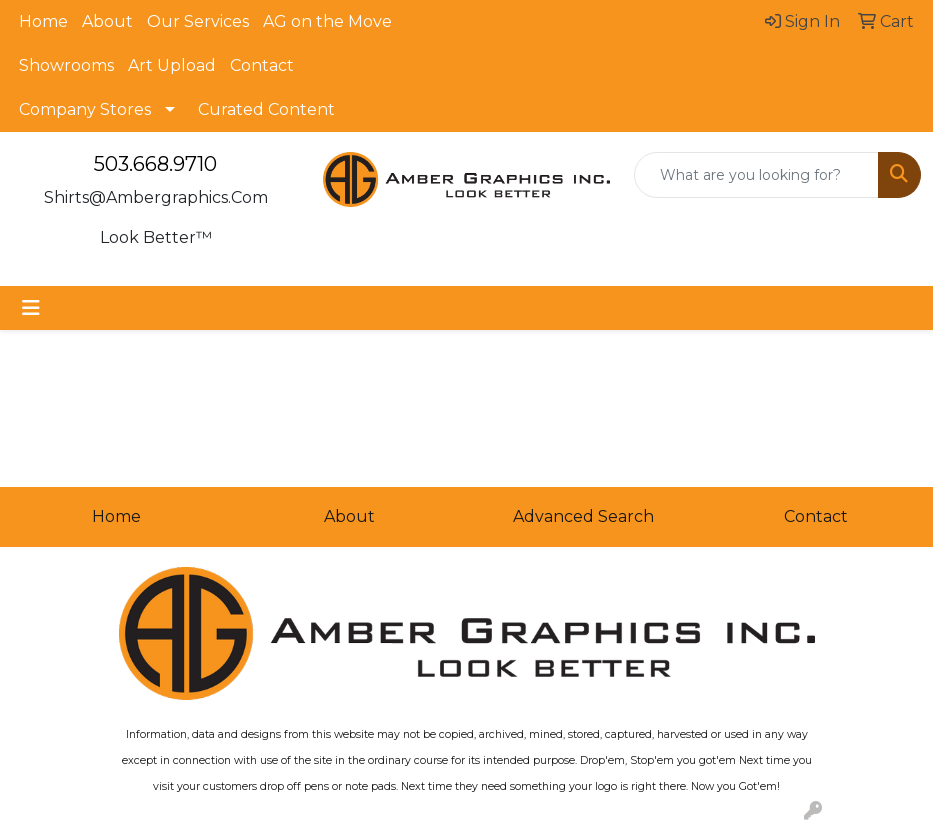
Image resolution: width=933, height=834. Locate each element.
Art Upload (172, 65)
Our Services (198, 21)
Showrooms (66, 65)
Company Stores (85, 109)
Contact (262, 65)
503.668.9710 (155, 164)
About (107, 21)
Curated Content (266, 109)
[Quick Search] (756, 175)
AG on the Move (327, 21)
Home (43, 21)
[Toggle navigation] (31, 308)
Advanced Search (583, 516)
